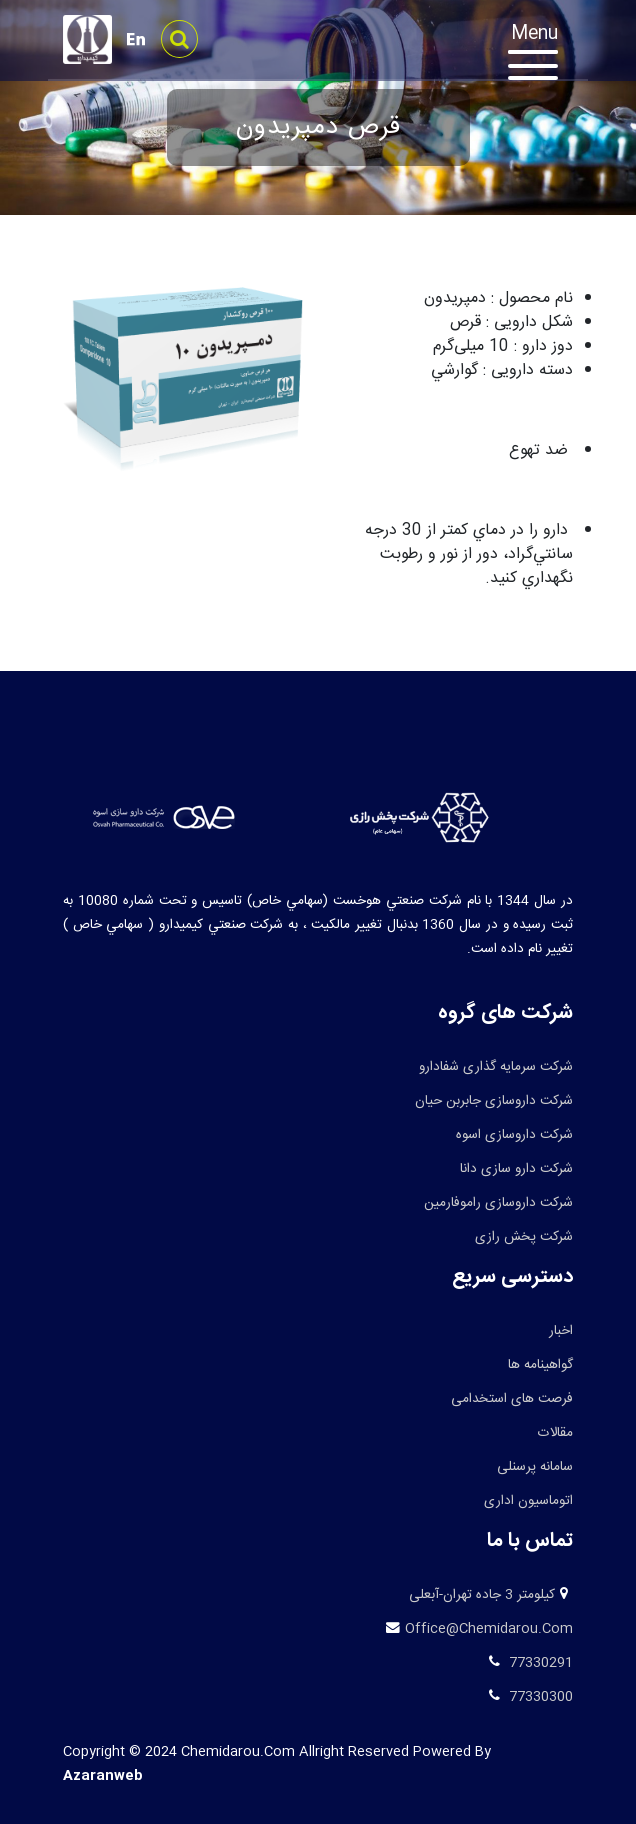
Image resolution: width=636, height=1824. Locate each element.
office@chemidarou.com (489, 1629)
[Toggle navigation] (543, 55)
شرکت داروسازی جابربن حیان (494, 1101)
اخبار (561, 1331)
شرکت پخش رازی (524, 1237)
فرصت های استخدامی (512, 1399)
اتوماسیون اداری (528, 1501)
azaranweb (103, 1776)
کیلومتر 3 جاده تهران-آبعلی (482, 1595)
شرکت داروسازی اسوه (514, 1135)
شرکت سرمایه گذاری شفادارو (496, 1067)
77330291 (539, 1663)
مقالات (555, 1433)
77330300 (539, 1697)
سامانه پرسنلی (535, 1467)
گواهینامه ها (540, 1365)
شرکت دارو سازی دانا (516, 1169)
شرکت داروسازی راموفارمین (498, 1203)
